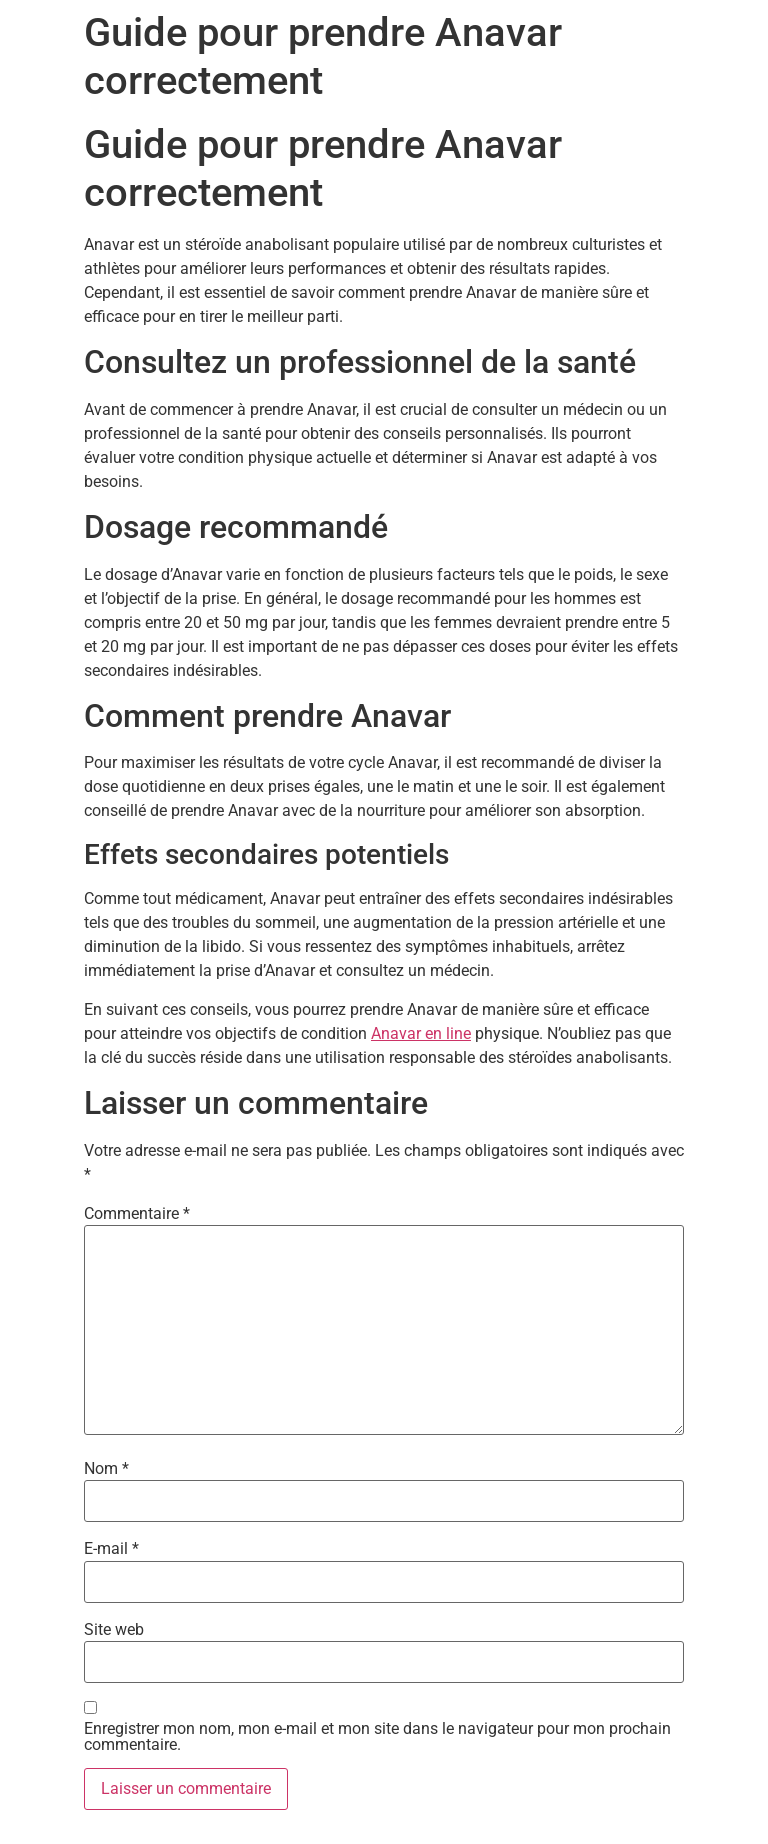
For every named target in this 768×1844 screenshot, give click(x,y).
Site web (114, 1630)
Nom (106, 1469)
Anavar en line (421, 1033)
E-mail (111, 1549)
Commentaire (137, 1214)
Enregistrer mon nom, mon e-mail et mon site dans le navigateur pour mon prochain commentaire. (377, 1737)
